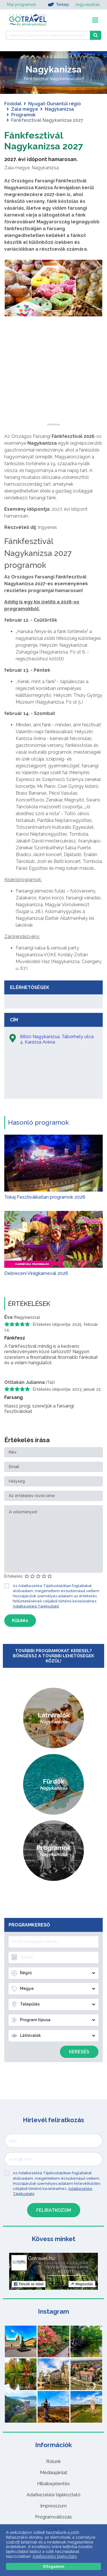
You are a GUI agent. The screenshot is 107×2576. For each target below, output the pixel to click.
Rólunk (53, 2461)
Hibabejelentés (53, 2483)
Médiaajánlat (53, 2472)
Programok (23, 115)
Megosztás (82, 2284)
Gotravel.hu (41, 2258)
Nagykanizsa (59, 109)
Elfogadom (53, 2566)
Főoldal (12, 103)
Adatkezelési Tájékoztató (36, 1606)
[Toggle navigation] (95, 20)
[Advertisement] (53, 387)
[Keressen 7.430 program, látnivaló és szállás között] (48, 35)
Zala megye (24, 109)
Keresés (79, 2051)
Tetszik (28, 2284)
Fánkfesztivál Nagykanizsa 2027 (43, 140)
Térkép (58, 4)
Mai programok (21, 4)
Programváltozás (53, 2517)
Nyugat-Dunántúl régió (54, 103)
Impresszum (53, 2506)
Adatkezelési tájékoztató (53, 2494)
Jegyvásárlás (87, 4)
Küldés (20, 1620)
